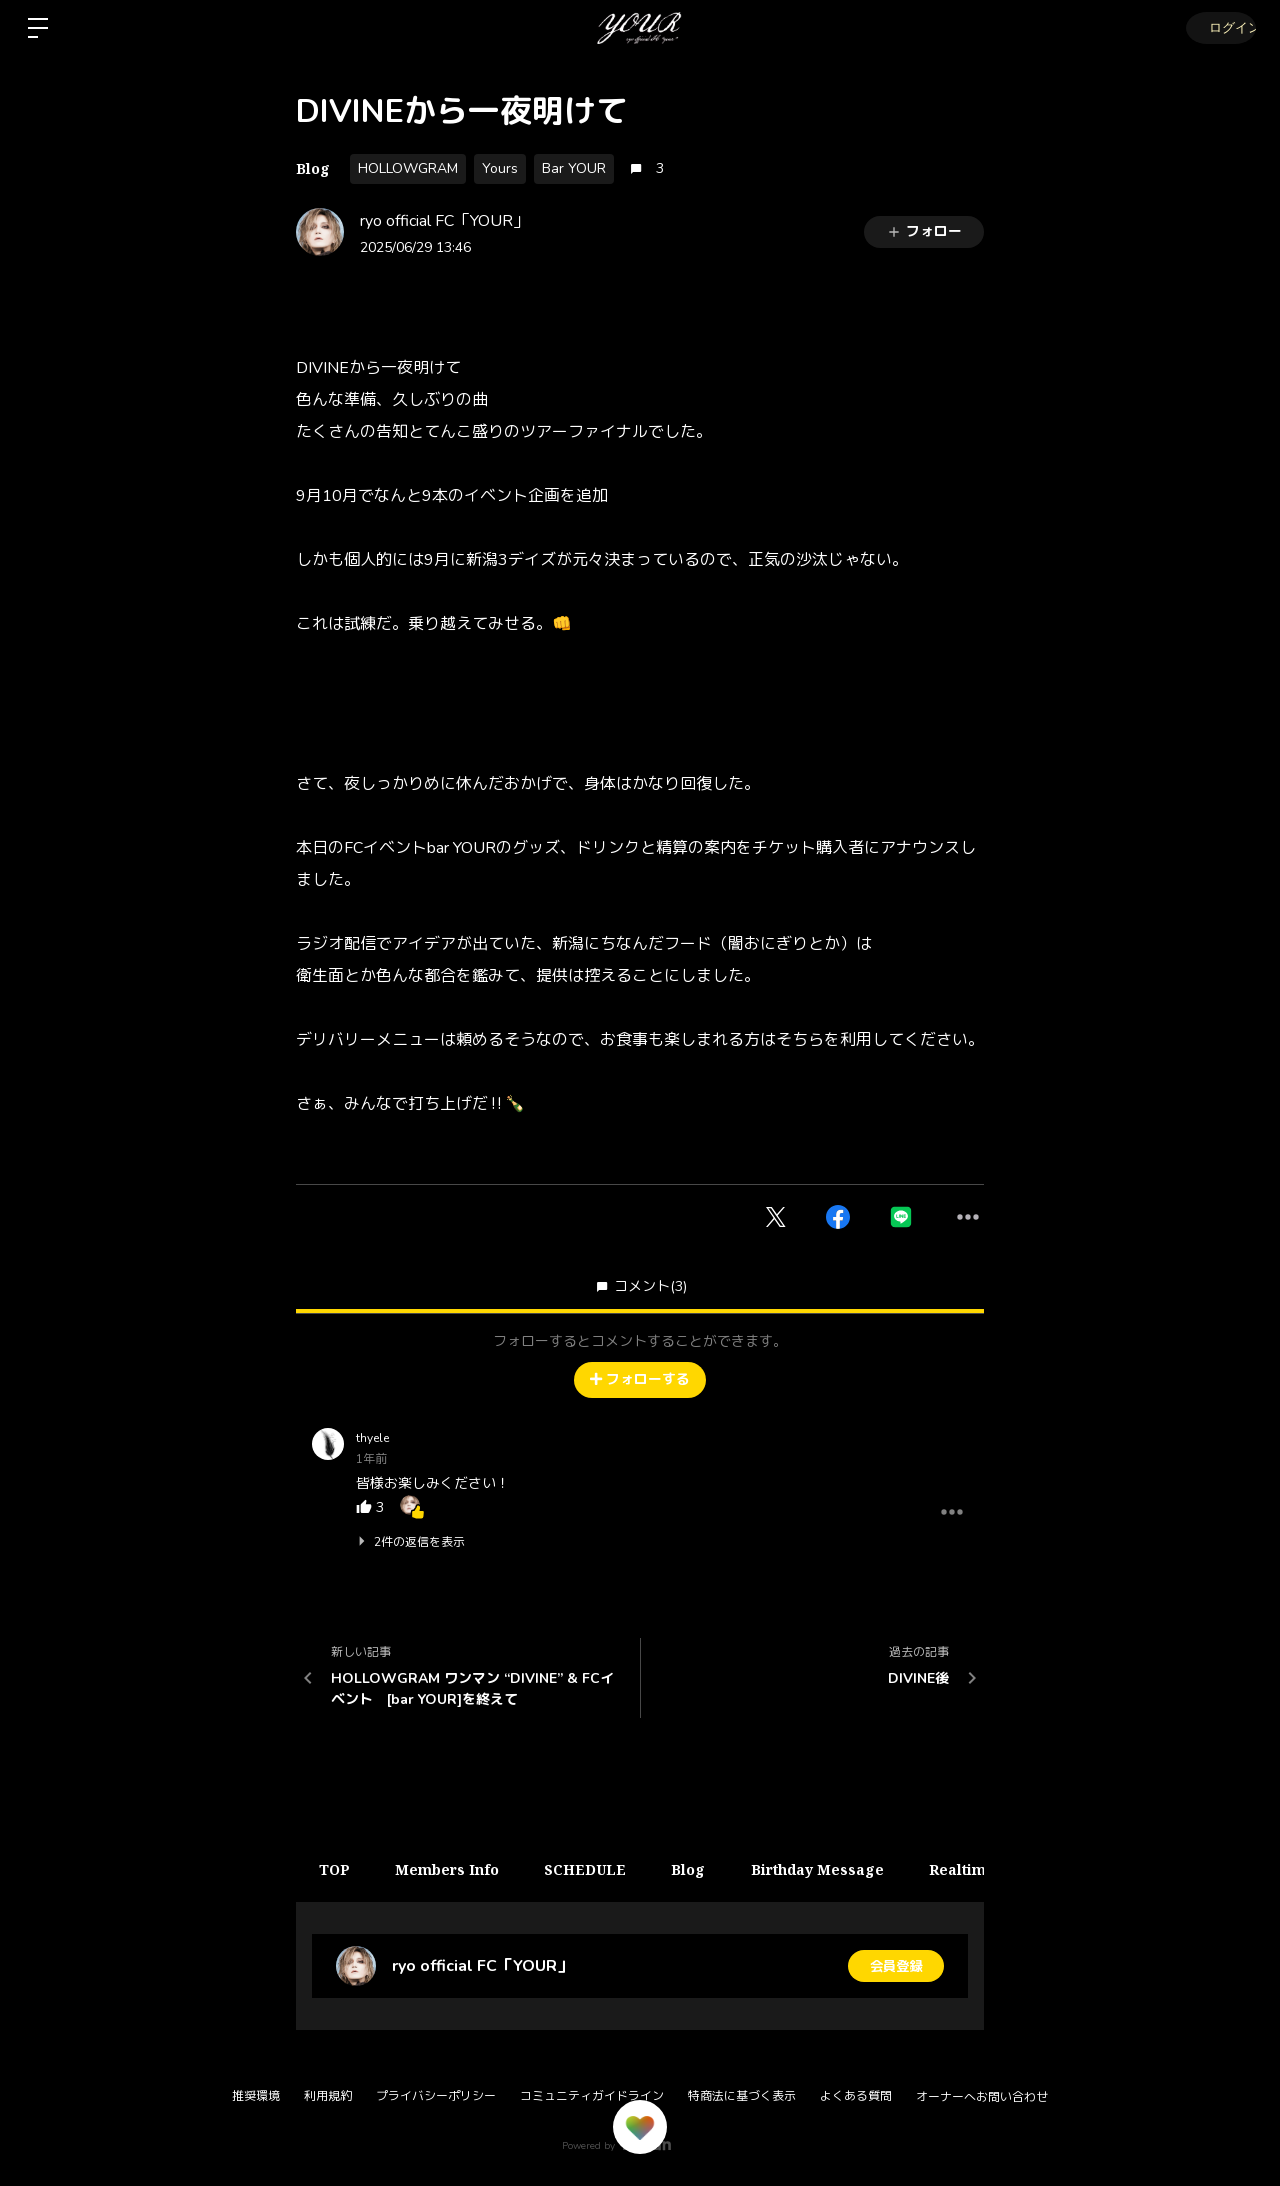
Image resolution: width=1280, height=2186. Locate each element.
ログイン (1220, 27)
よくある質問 (856, 2096)
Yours (500, 168)
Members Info (454, 1869)
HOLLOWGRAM (408, 168)
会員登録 (896, 1965)
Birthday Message (838, 1869)
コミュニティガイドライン (592, 2096)
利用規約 (328, 2096)
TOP (336, 1869)
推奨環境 (256, 2096)
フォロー (924, 231)
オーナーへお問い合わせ (982, 2097)
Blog (313, 168)
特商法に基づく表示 (742, 2096)
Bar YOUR (574, 168)
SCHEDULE (597, 1869)
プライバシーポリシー (436, 2096)
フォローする (640, 1379)
